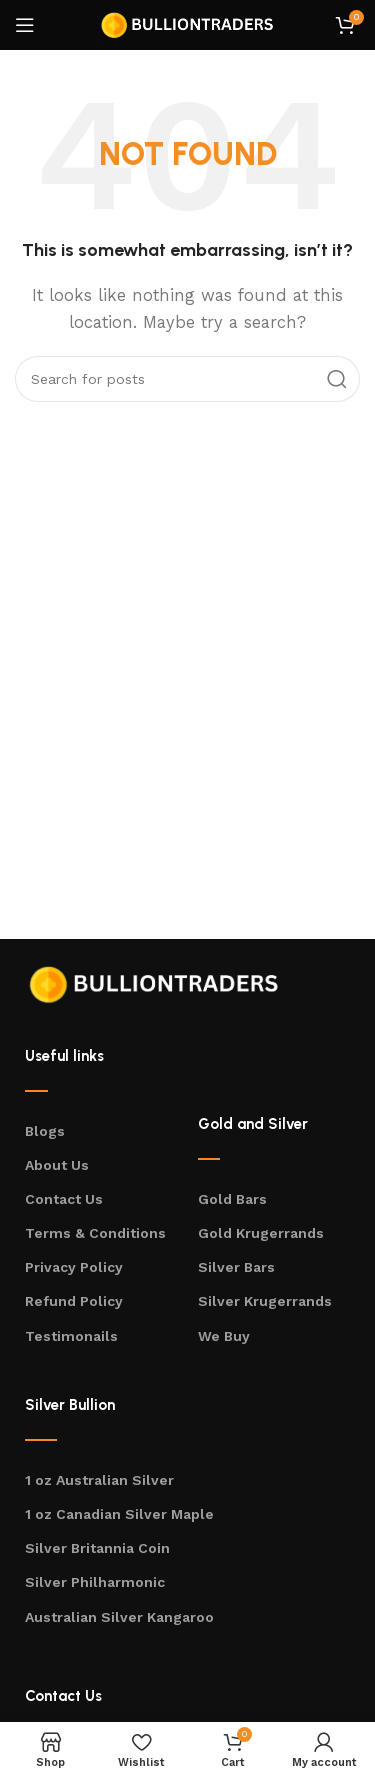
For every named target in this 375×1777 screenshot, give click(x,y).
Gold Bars (232, 1199)
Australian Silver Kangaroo (119, 1617)
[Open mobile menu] (25, 25)
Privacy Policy (74, 1267)
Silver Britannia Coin (97, 1548)
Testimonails (71, 1336)
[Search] (187, 379)
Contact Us (64, 1199)
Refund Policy (74, 1301)
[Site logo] (188, 24)
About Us (57, 1165)
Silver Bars (236, 1267)
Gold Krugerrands (261, 1233)
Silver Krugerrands (265, 1301)
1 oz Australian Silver (99, 1480)
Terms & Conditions (95, 1233)
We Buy (224, 1336)
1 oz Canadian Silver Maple (119, 1514)
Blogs (45, 1131)
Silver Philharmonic (95, 1582)
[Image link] (155, 982)
